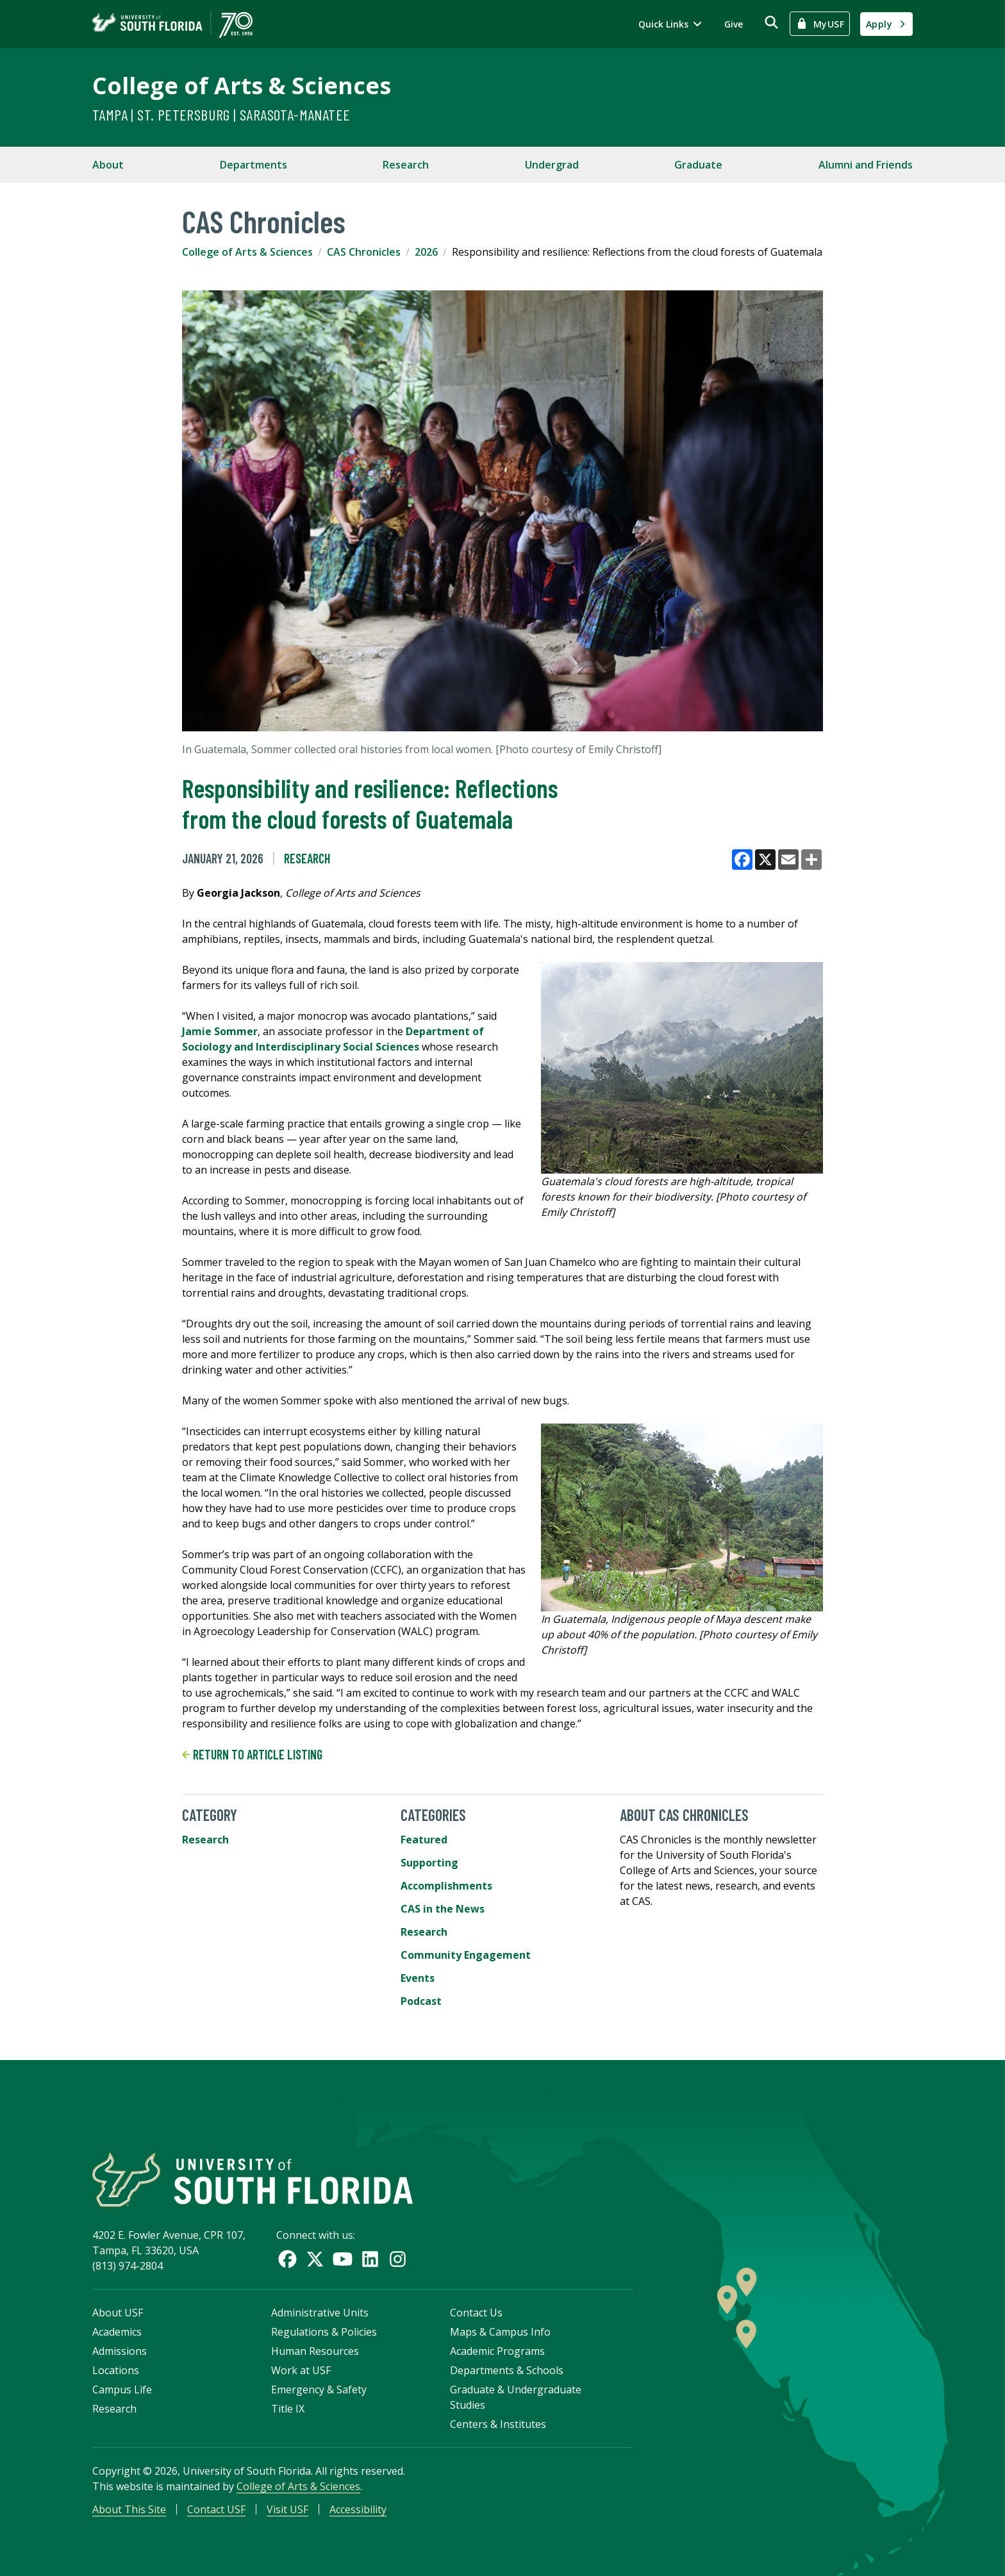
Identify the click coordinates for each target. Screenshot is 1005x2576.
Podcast (421, 2001)
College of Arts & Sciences (241, 85)
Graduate (698, 165)
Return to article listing (252, 1754)
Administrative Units (320, 2313)
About (108, 165)
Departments (253, 165)
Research (406, 165)
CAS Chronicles (364, 252)
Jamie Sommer (220, 1031)
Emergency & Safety (319, 2389)
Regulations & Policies (324, 2332)
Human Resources (315, 2351)
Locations (115, 2370)
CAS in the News (443, 1909)
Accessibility (357, 2509)
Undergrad (552, 165)
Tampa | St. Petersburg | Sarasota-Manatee (221, 114)
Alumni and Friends (865, 165)
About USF (117, 2313)
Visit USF (287, 2509)
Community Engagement (466, 1955)
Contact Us (476, 2313)
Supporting (429, 1863)
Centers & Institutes (498, 2424)
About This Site (129, 2509)
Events (418, 1978)
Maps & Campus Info (500, 2332)
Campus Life (122, 2389)
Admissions (119, 2351)
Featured (424, 1839)
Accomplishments (446, 1886)
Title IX (287, 2409)
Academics (117, 2332)
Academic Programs (497, 2351)
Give (733, 24)
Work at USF (301, 2370)
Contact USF (216, 2509)
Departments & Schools (506, 2370)
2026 (426, 252)
